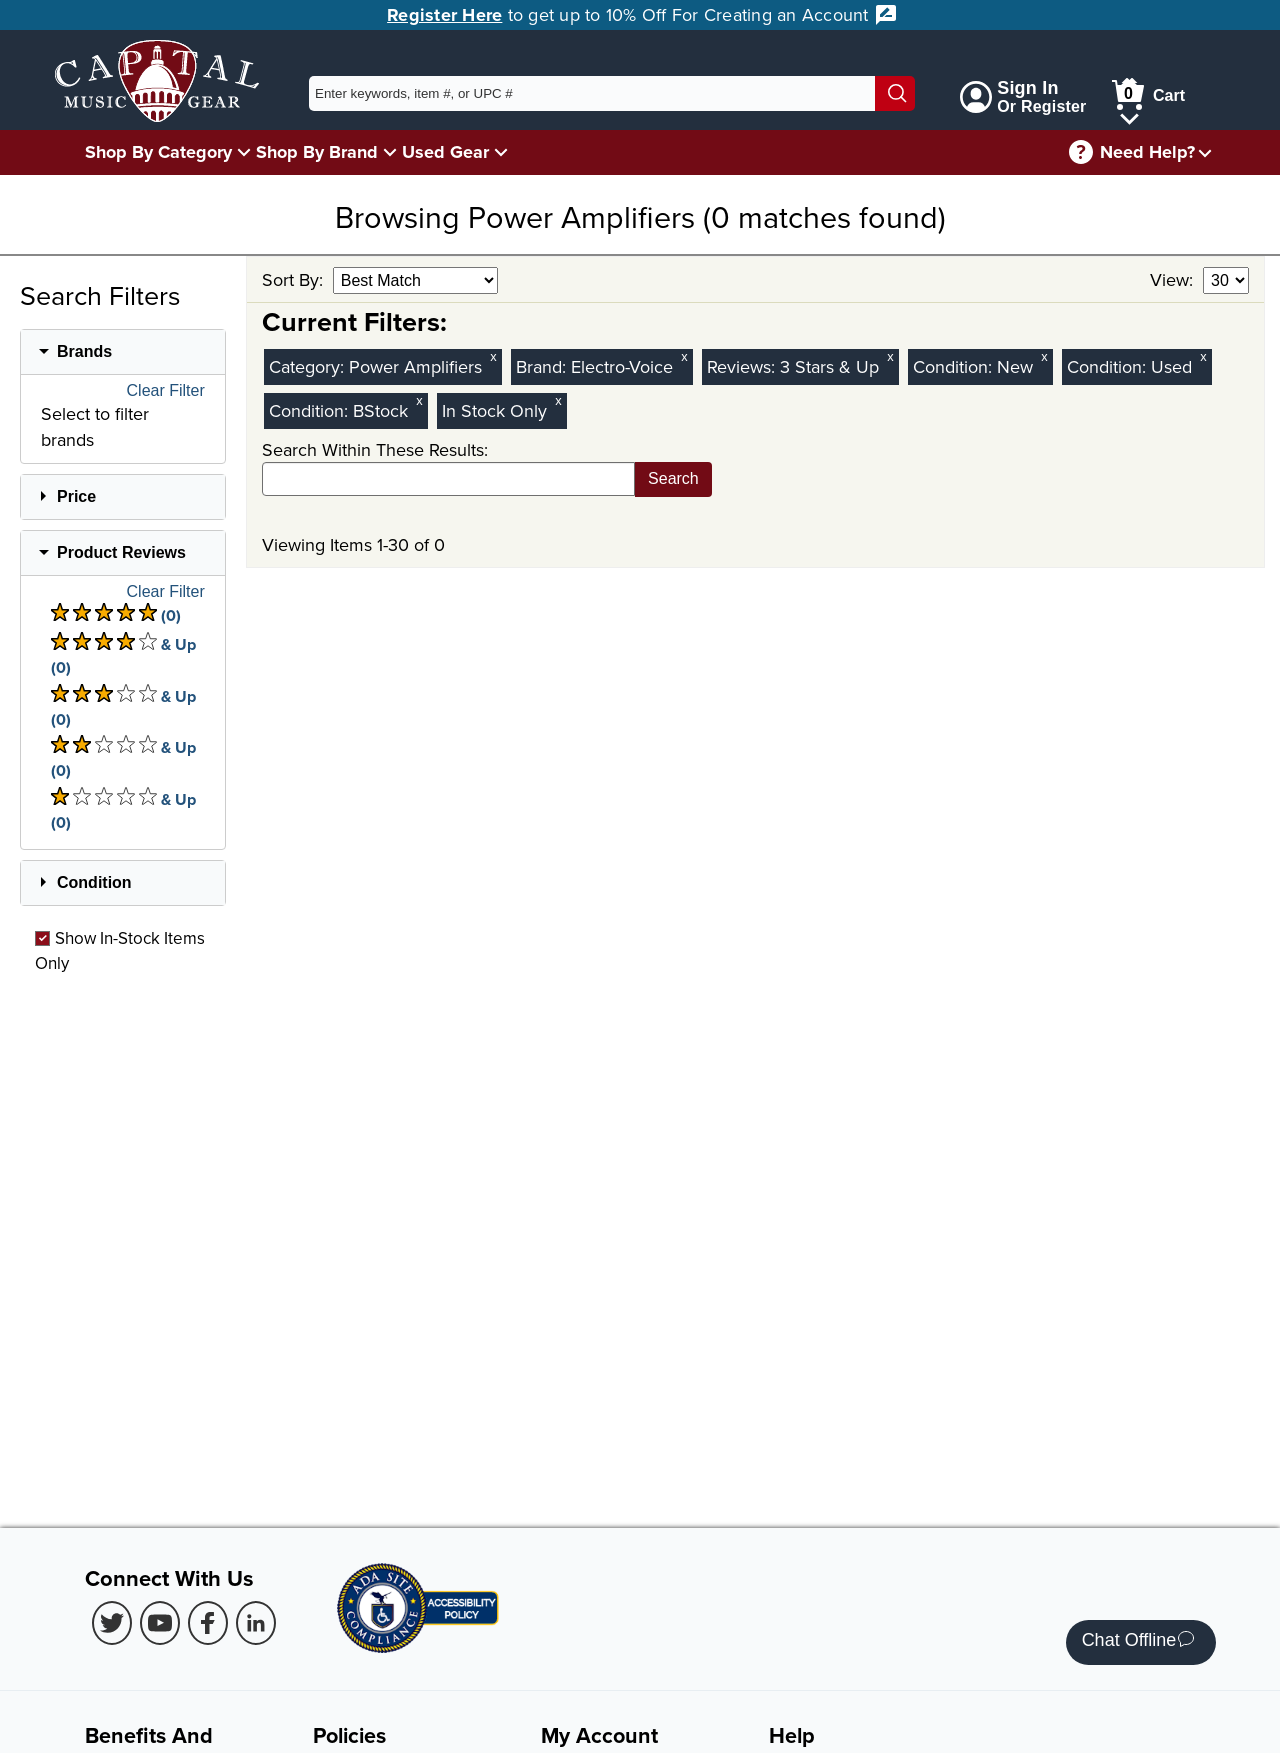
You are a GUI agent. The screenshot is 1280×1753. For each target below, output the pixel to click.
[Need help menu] (1205, 152)
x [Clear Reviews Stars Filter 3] (890, 356)
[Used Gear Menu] (501, 151)
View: (1174, 279)
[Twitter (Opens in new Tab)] (112, 1623)
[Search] (895, 93)
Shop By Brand (317, 152)
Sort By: (295, 279)
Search (673, 478)
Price (76, 496)
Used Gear (445, 152)
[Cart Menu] (1129, 115)
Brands (84, 351)
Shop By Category (158, 152)
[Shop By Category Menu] (244, 151)
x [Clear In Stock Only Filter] (558, 400)
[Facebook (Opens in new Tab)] (208, 1623)
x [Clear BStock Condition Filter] (419, 400)
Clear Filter (166, 391)
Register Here (444, 15)
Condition (94, 882)
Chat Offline (1138, 1642)
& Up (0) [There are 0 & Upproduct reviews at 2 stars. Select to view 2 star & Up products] (123, 758)
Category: (309, 366)
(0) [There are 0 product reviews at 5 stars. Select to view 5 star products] (116, 615)
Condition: (955, 366)
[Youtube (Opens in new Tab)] (160, 1623)
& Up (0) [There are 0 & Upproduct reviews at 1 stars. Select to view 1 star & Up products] (123, 810)
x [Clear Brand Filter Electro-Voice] (684, 356)
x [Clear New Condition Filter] (1044, 356)
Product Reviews (121, 552)
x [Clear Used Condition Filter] (1203, 356)
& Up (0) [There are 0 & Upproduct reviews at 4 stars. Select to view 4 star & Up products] (123, 655)
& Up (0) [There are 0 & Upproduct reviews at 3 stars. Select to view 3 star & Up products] (123, 707)
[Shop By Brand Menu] (390, 151)
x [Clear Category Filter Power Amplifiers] (493, 356)
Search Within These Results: (375, 449)
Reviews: (743, 366)
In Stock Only (494, 410)
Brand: (543, 366)
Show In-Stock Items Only (120, 950)
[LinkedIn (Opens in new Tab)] (256, 1623)
